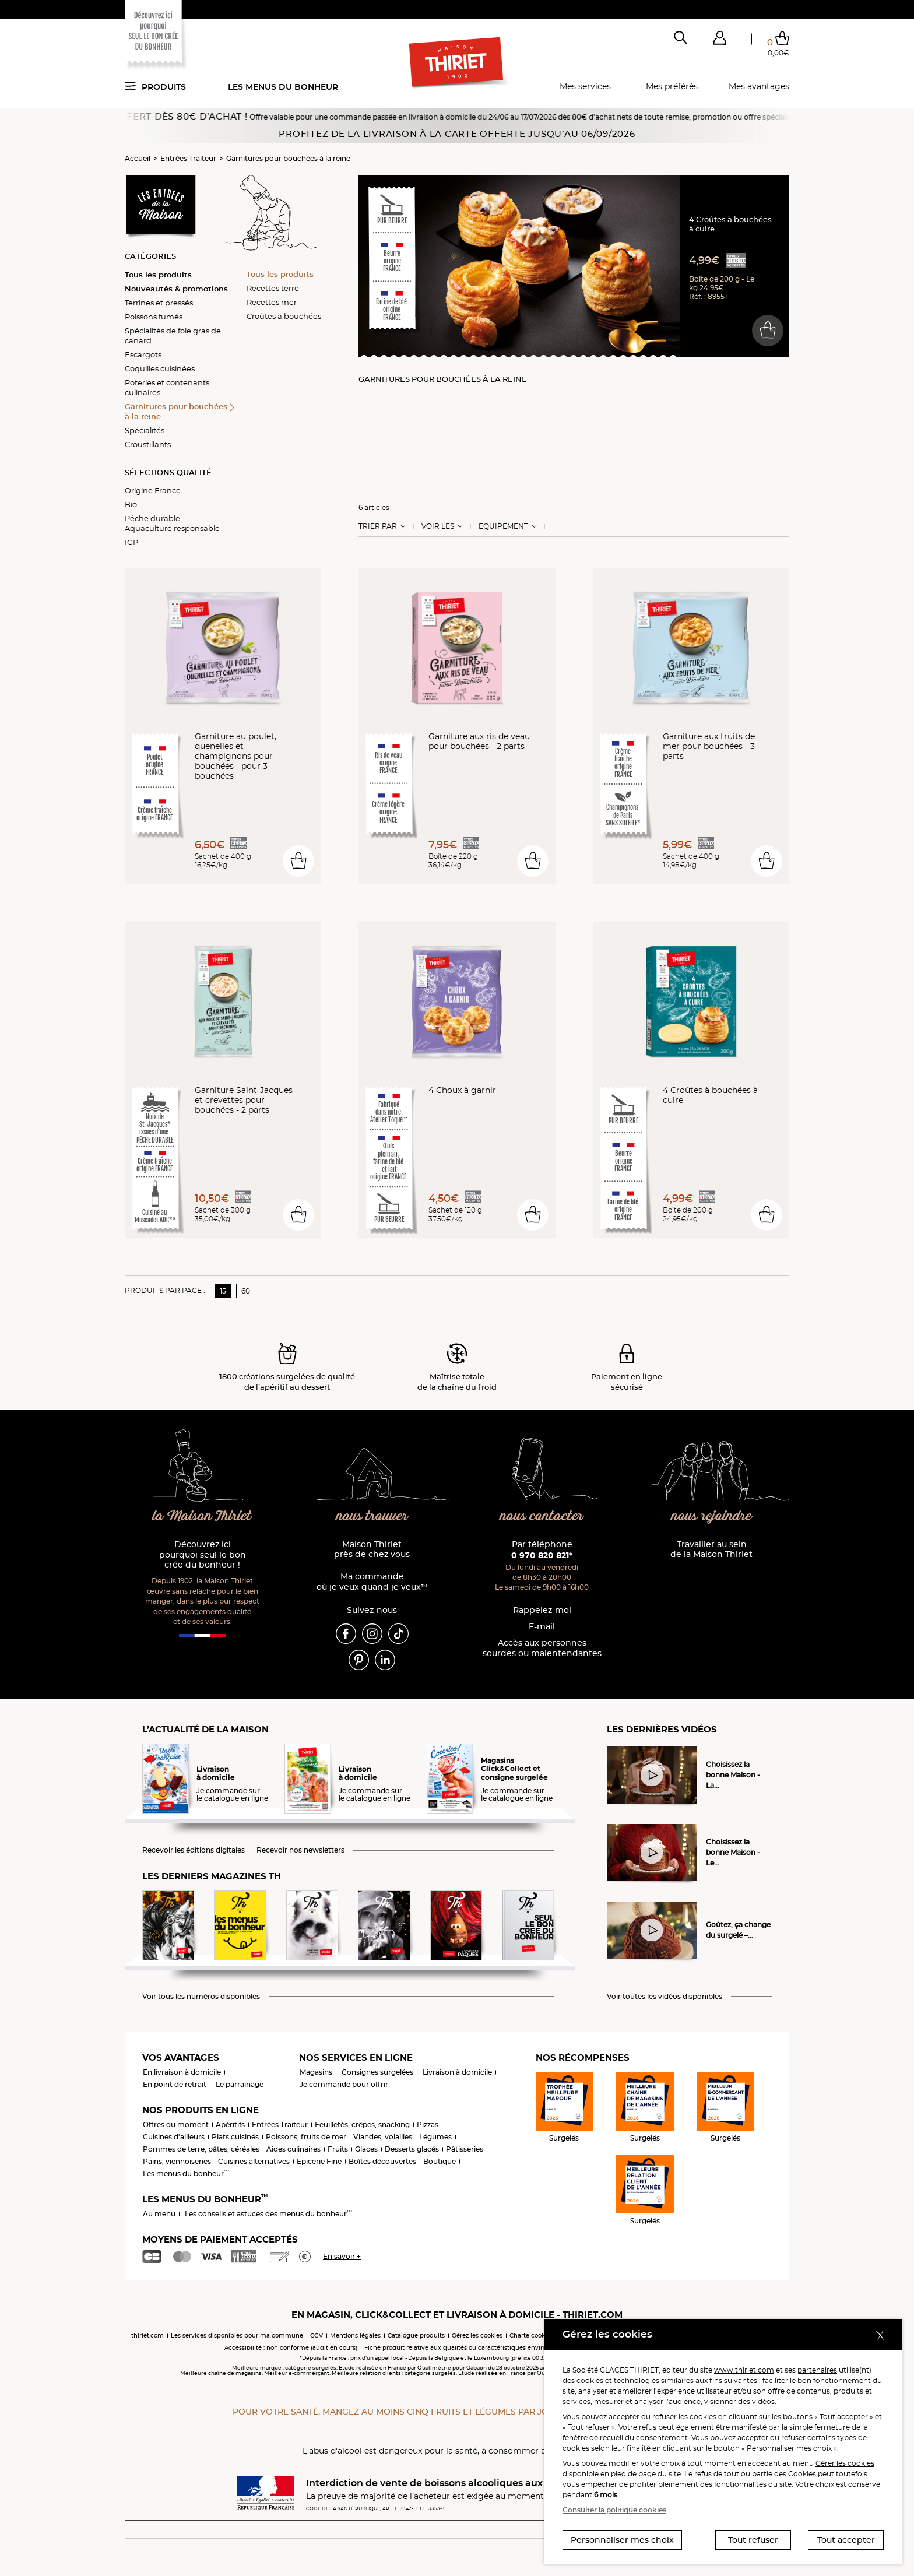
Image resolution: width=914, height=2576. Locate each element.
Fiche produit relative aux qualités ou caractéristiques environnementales (475, 2348)
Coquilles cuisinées (160, 368)
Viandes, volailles (382, 2136)
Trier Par (377, 526)
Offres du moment (176, 2124)
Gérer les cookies (844, 2463)
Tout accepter (846, 2540)
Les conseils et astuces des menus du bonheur (268, 2213)
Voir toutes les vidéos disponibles (664, 1996)
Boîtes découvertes (382, 2161)
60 (245, 1291)
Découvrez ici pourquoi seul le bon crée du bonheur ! (202, 1555)
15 (223, 1291)
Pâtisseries (464, 2149)
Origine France (153, 490)
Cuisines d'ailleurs (174, 2136)
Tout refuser (753, 2540)
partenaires (817, 2370)
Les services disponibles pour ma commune (237, 2335)
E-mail (542, 1627)
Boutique (439, 2161)
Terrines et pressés (159, 302)
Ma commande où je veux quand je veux (372, 1582)
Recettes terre (273, 288)
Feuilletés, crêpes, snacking (362, 2124)
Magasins (316, 2072)
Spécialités (144, 430)
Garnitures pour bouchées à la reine (288, 158)
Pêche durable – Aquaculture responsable (172, 523)
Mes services (585, 86)
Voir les (437, 526)
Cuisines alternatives (254, 2161)
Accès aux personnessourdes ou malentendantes (542, 1648)
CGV (316, 2335)
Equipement (503, 526)
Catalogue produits (416, 2335)
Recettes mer (272, 302)
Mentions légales (355, 2335)
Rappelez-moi (542, 1610)
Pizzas (427, 2124)
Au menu (159, 2213)
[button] (719, 40)
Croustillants (148, 444)
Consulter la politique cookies (614, 2509)
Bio (131, 504)
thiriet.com (147, 2335)
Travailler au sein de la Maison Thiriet (711, 1550)
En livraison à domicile (182, 2072)
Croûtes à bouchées (284, 316)
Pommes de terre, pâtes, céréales (201, 2149)
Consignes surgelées (377, 2072)
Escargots (143, 354)
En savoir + (342, 2256)
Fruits (338, 2149)
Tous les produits (158, 274)
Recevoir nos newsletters (300, 1850)
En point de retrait (174, 2084)
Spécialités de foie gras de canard (173, 335)
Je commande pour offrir (344, 2084)
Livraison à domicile (457, 2072)
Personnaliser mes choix (622, 2540)
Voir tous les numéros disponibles (201, 1996)
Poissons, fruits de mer (306, 2136)
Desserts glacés (412, 2149)
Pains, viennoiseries (177, 2161)
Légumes (435, 2136)
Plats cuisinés (235, 2136)
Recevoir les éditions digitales (193, 1850)
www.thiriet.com (744, 2370)
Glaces (366, 2149)
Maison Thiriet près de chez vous (372, 1550)
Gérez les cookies (477, 2335)
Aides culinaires (293, 2149)
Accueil (137, 158)
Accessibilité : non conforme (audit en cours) (290, 2348)
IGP (131, 542)
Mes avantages (759, 86)
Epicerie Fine (319, 2161)
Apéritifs (230, 2124)
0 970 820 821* (541, 1555)
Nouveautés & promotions (176, 288)
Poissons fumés (153, 316)
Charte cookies (531, 2335)
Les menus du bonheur (283, 87)
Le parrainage (239, 2084)
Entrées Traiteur (188, 158)
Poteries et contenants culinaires (167, 387)
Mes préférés (672, 86)
